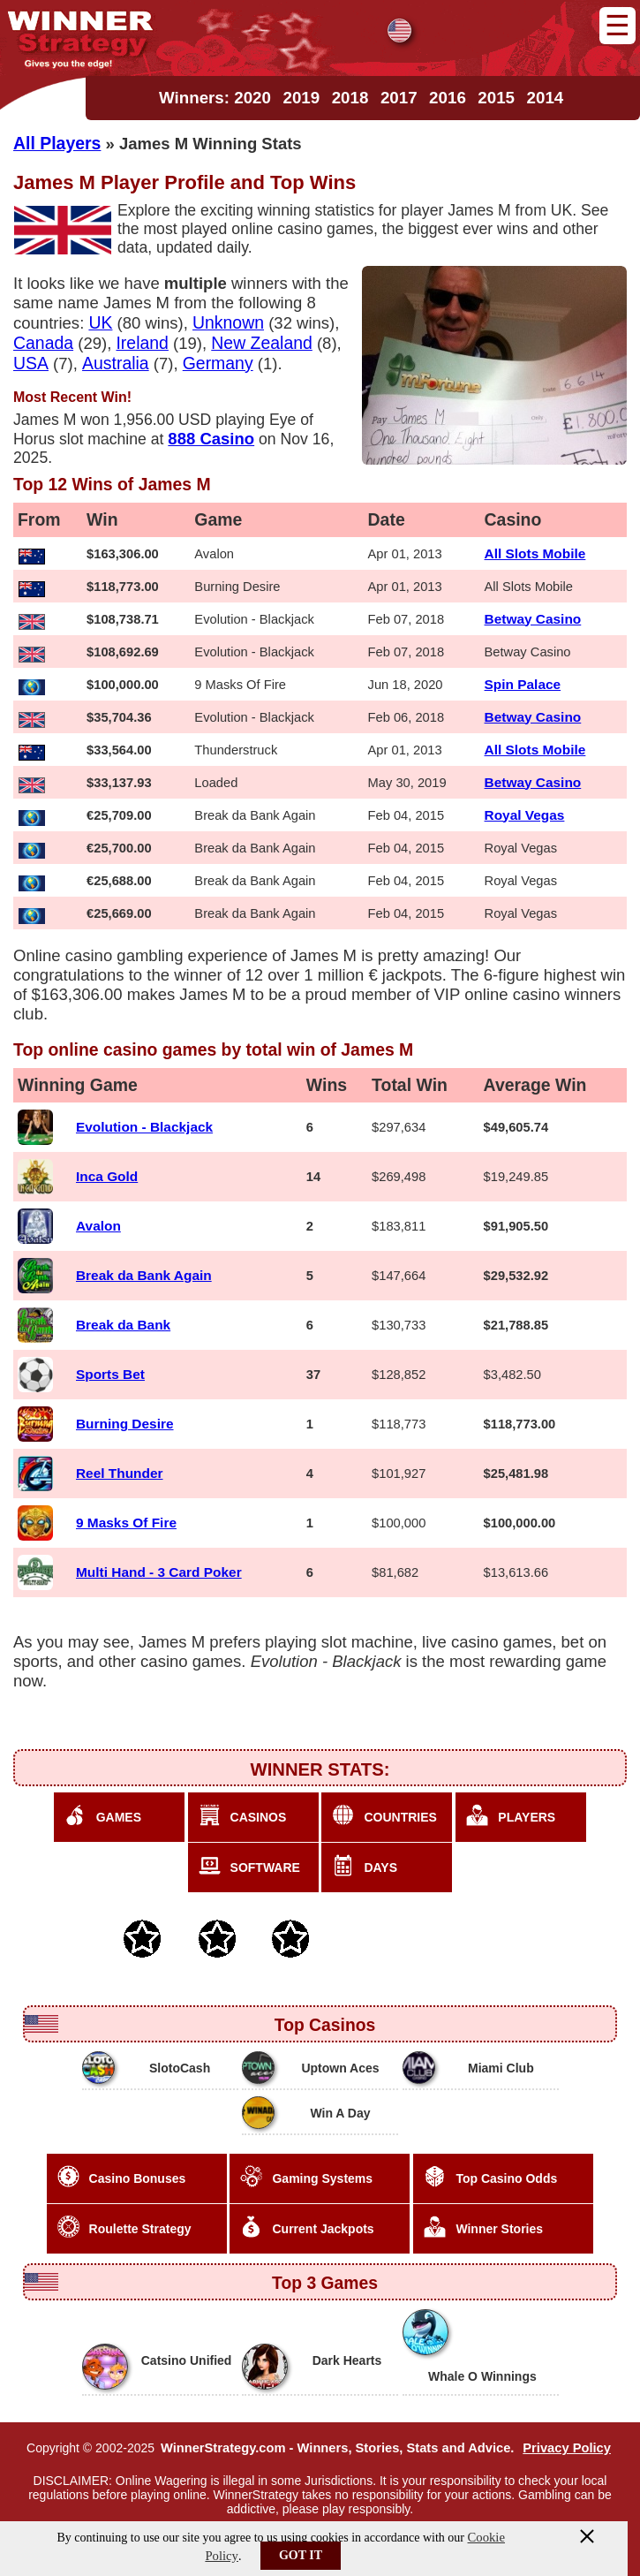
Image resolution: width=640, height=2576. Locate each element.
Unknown (228, 322)
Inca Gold (107, 1176)
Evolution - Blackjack (144, 1126)
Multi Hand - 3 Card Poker (159, 1572)
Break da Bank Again (144, 1275)
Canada (43, 342)
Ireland (142, 342)
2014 (545, 97)
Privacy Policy (567, 2448)
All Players (57, 143)
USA (31, 363)
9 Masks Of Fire (126, 1522)
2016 (447, 97)
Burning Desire (125, 1423)
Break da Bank (123, 1324)
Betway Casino (533, 618)
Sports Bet (110, 1374)
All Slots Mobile (535, 553)
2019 (301, 97)
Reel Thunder (119, 1473)
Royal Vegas (525, 814)
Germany (218, 363)
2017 (399, 97)
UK (100, 322)
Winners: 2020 (215, 97)
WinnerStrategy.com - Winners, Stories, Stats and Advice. (337, 2448)
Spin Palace (523, 684)
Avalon (98, 1225)
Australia (115, 363)
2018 (350, 97)
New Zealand (261, 342)
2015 (496, 97)
